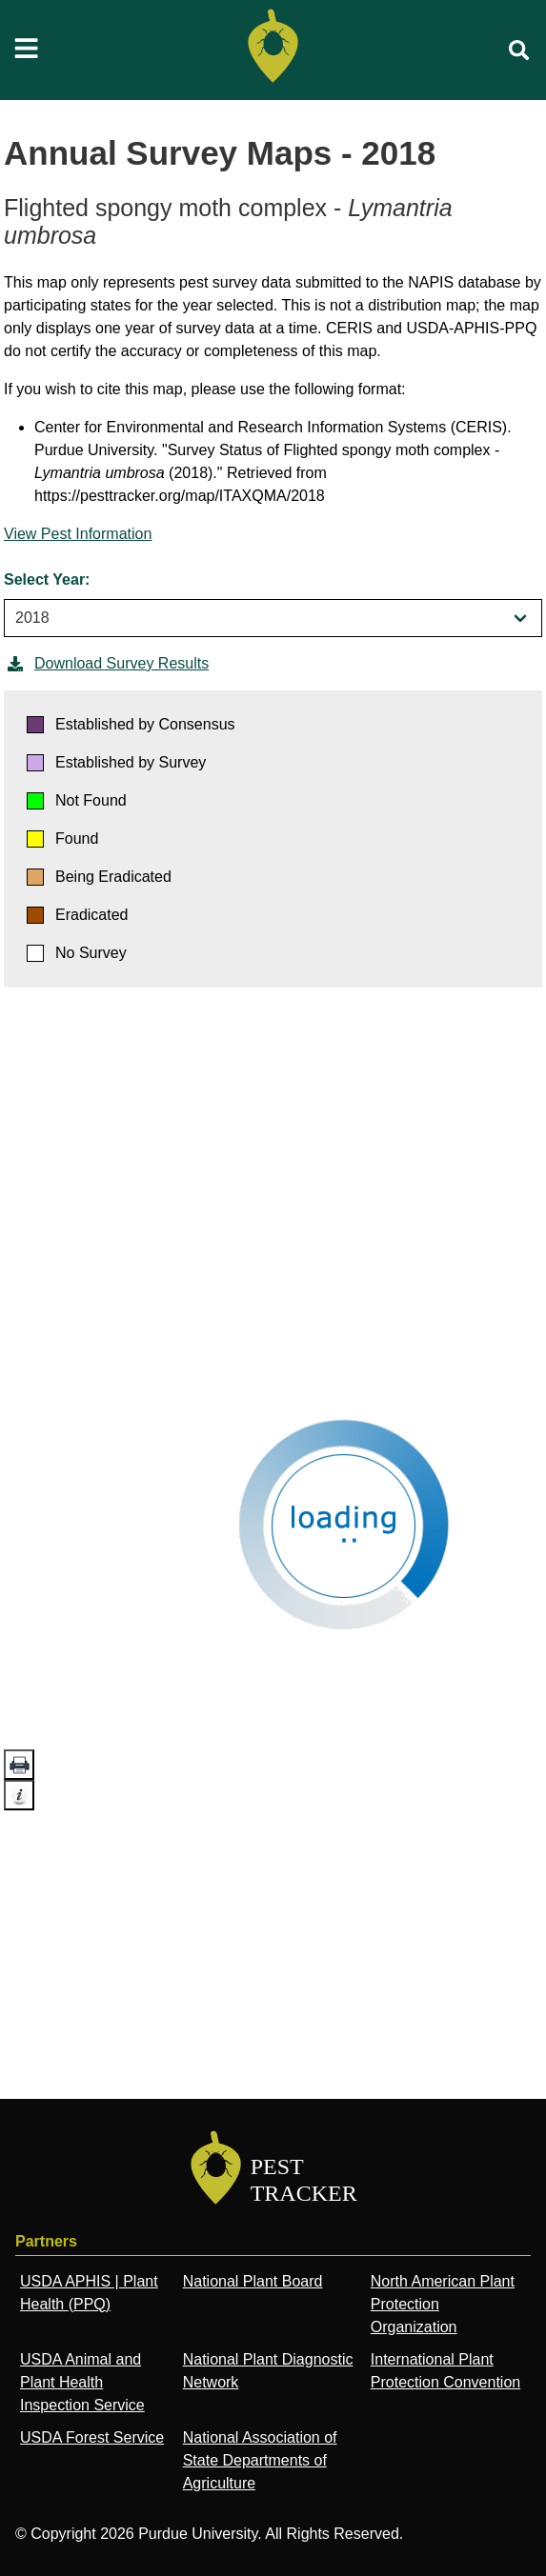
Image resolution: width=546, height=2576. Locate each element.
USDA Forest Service (92, 2437)
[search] (519, 50)
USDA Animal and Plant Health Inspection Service (82, 2382)
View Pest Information (78, 534)
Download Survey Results (106, 663)
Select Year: (47, 579)
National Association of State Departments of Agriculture (260, 2460)
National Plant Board (253, 2281)
